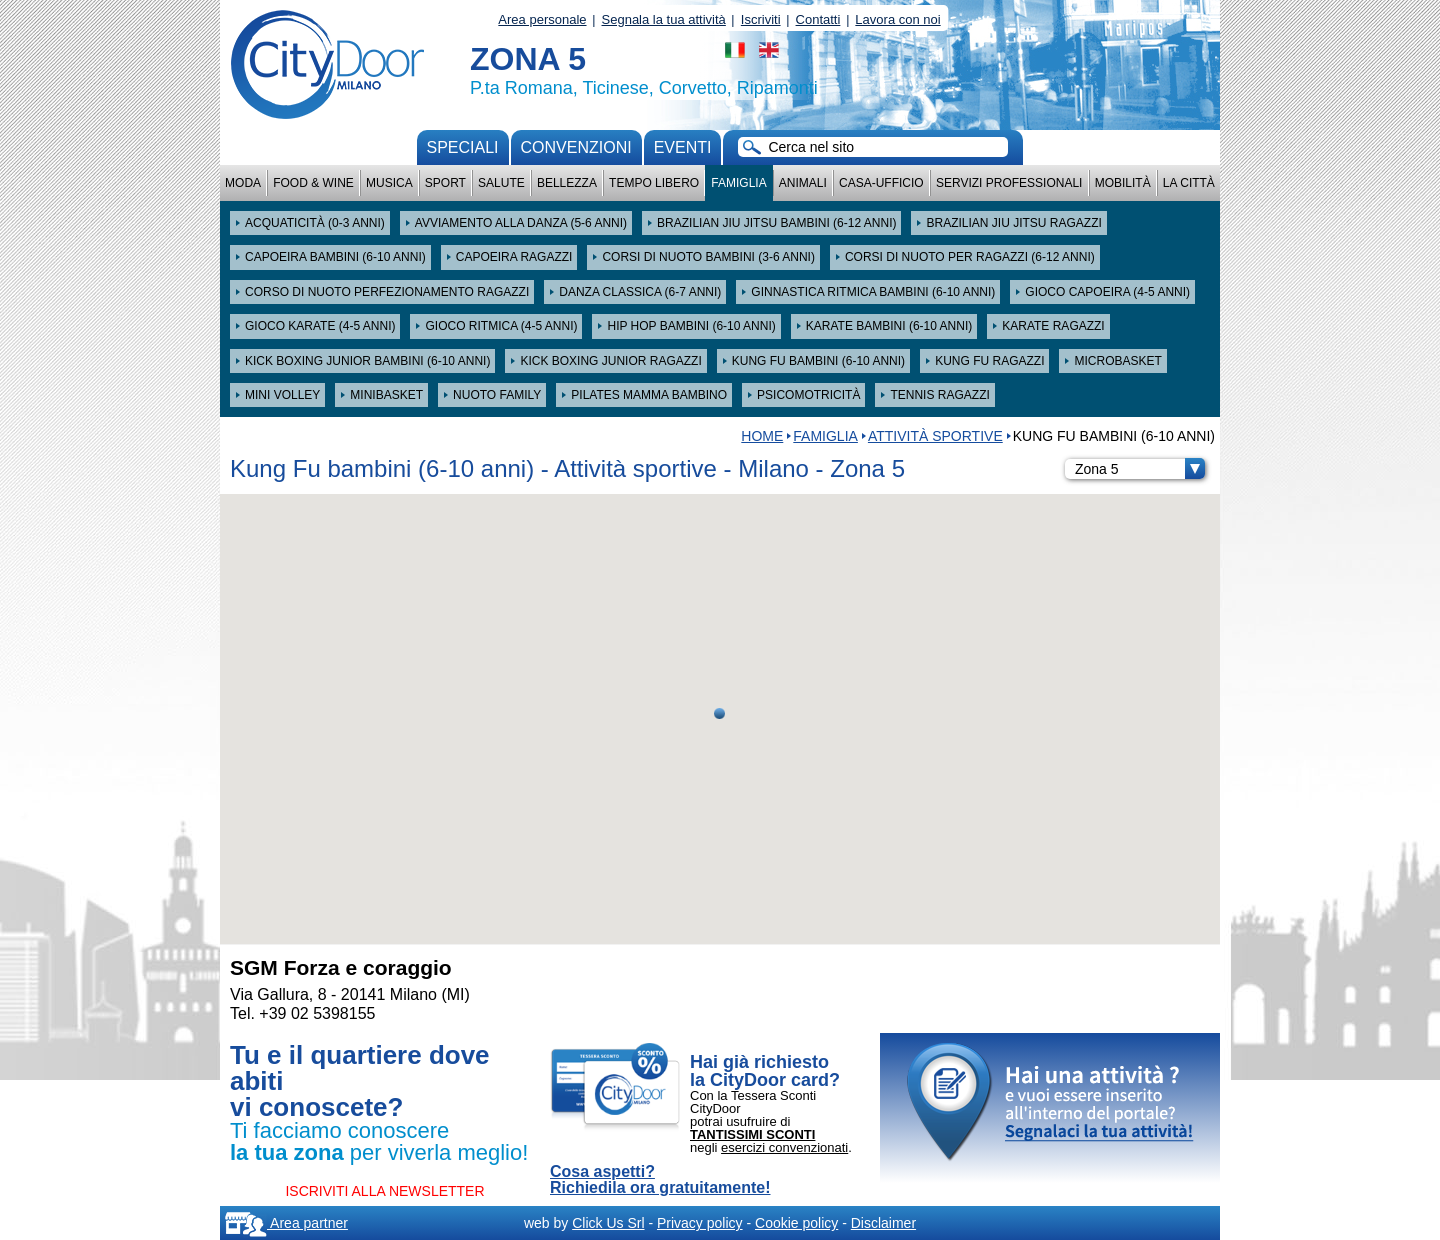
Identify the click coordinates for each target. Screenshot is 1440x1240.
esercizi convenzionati (784, 1147)
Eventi (683, 147)
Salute (501, 183)
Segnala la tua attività (664, 19)
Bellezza (567, 183)
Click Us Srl (608, 1223)
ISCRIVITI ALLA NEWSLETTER (384, 1191)
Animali (803, 183)
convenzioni (576, 147)
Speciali (463, 147)
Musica (389, 183)
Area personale (542, 19)
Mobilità (1123, 183)
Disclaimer (883, 1223)
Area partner (286, 1223)
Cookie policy (796, 1223)
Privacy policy (700, 1223)
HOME (762, 436)
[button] (719, 713)
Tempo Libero (654, 183)
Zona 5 (1140, 469)
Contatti (818, 19)
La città (1189, 183)
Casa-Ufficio (881, 183)
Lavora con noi (897, 19)
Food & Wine (313, 183)
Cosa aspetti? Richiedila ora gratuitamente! (660, 1180)
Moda (243, 183)
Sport (445, 183)
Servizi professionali (1009, 183)
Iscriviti (761, 19)
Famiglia (738, 183)
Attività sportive (935, 436)
